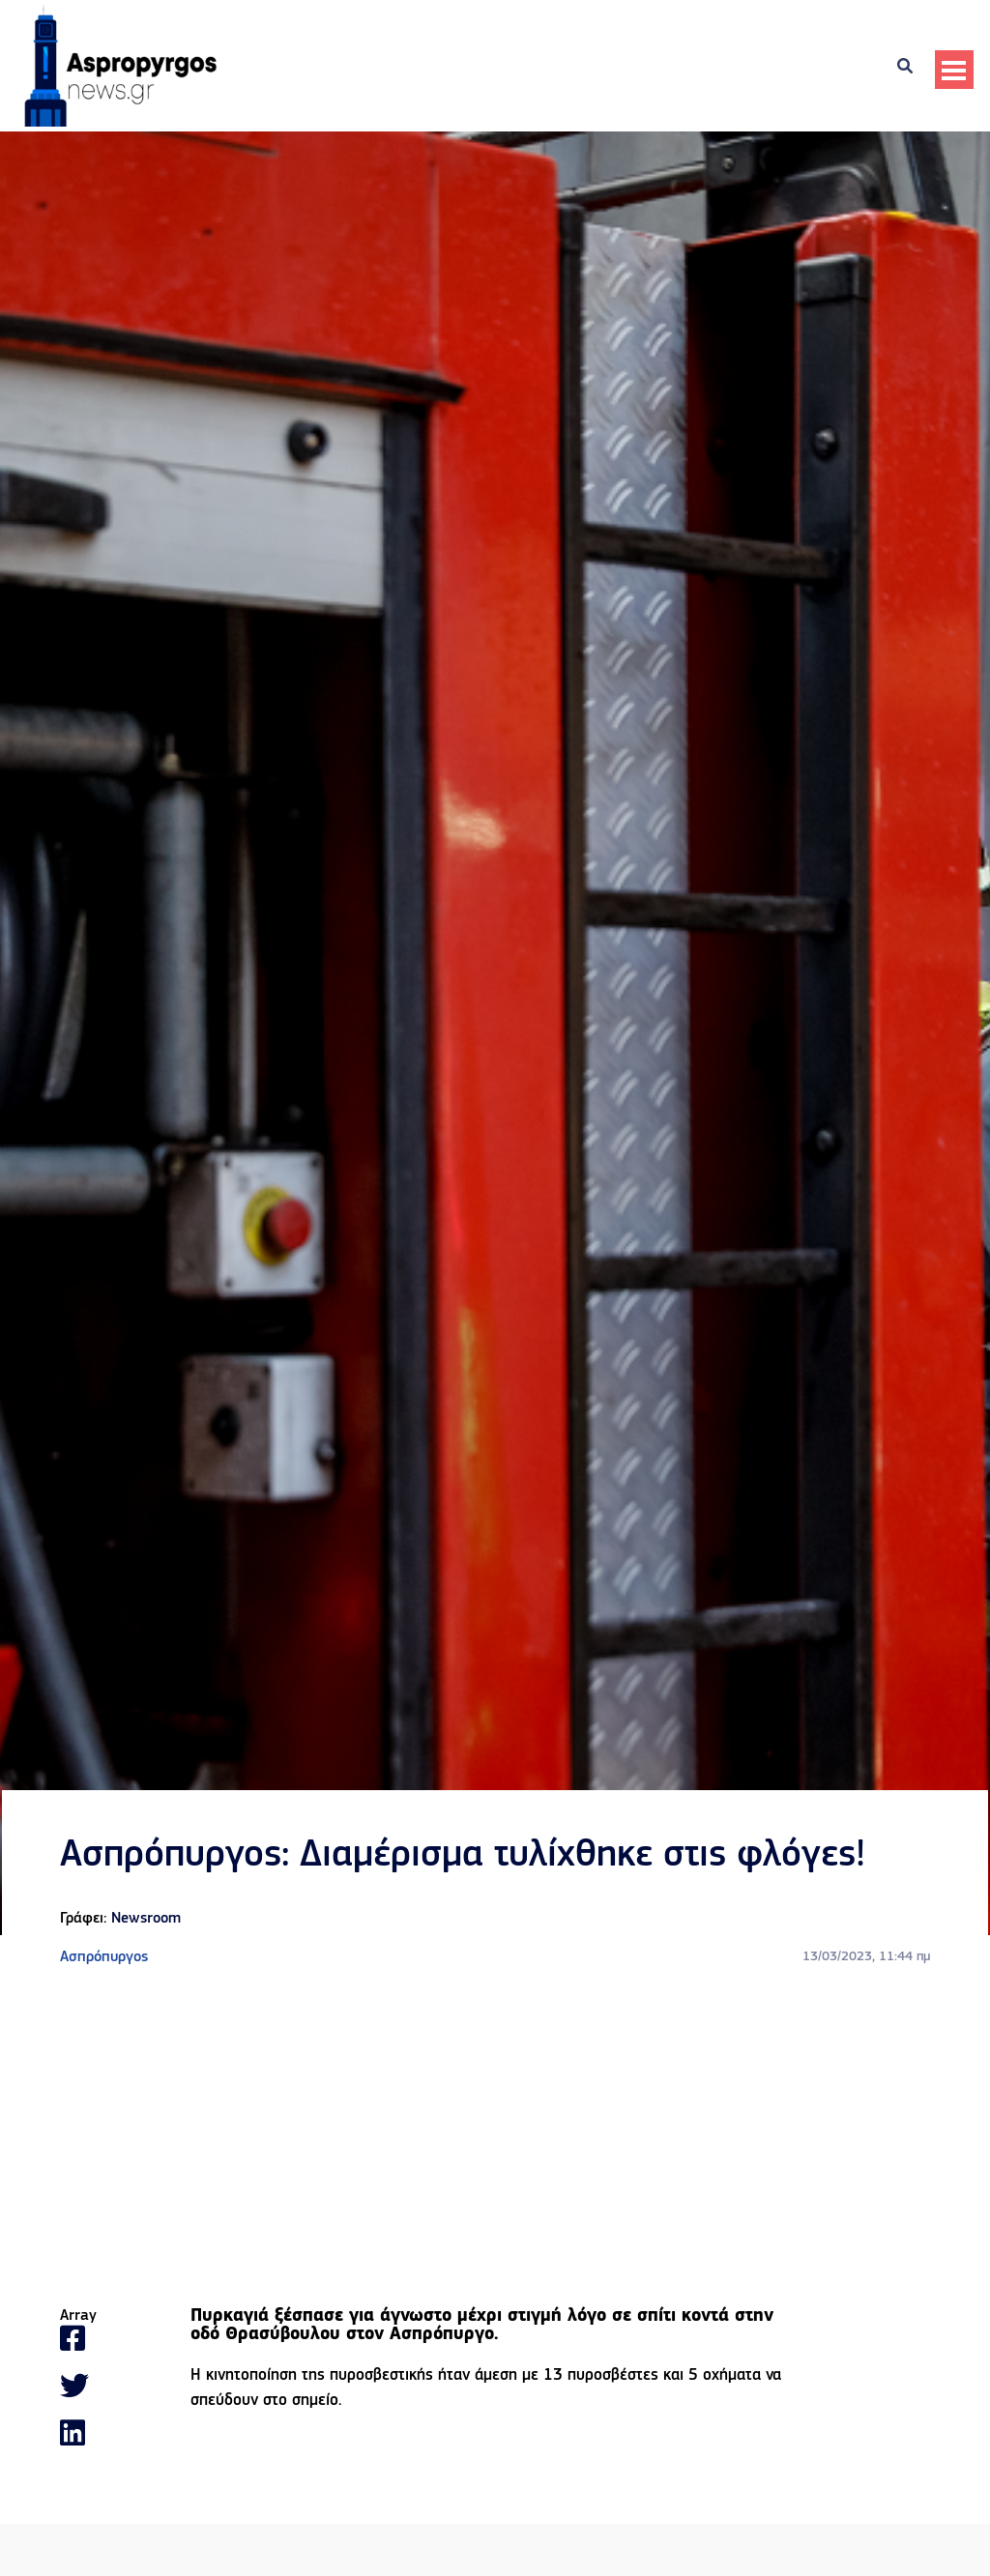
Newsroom (146, 1918)
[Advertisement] (495, 2138)
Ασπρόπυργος (104, 1957)
